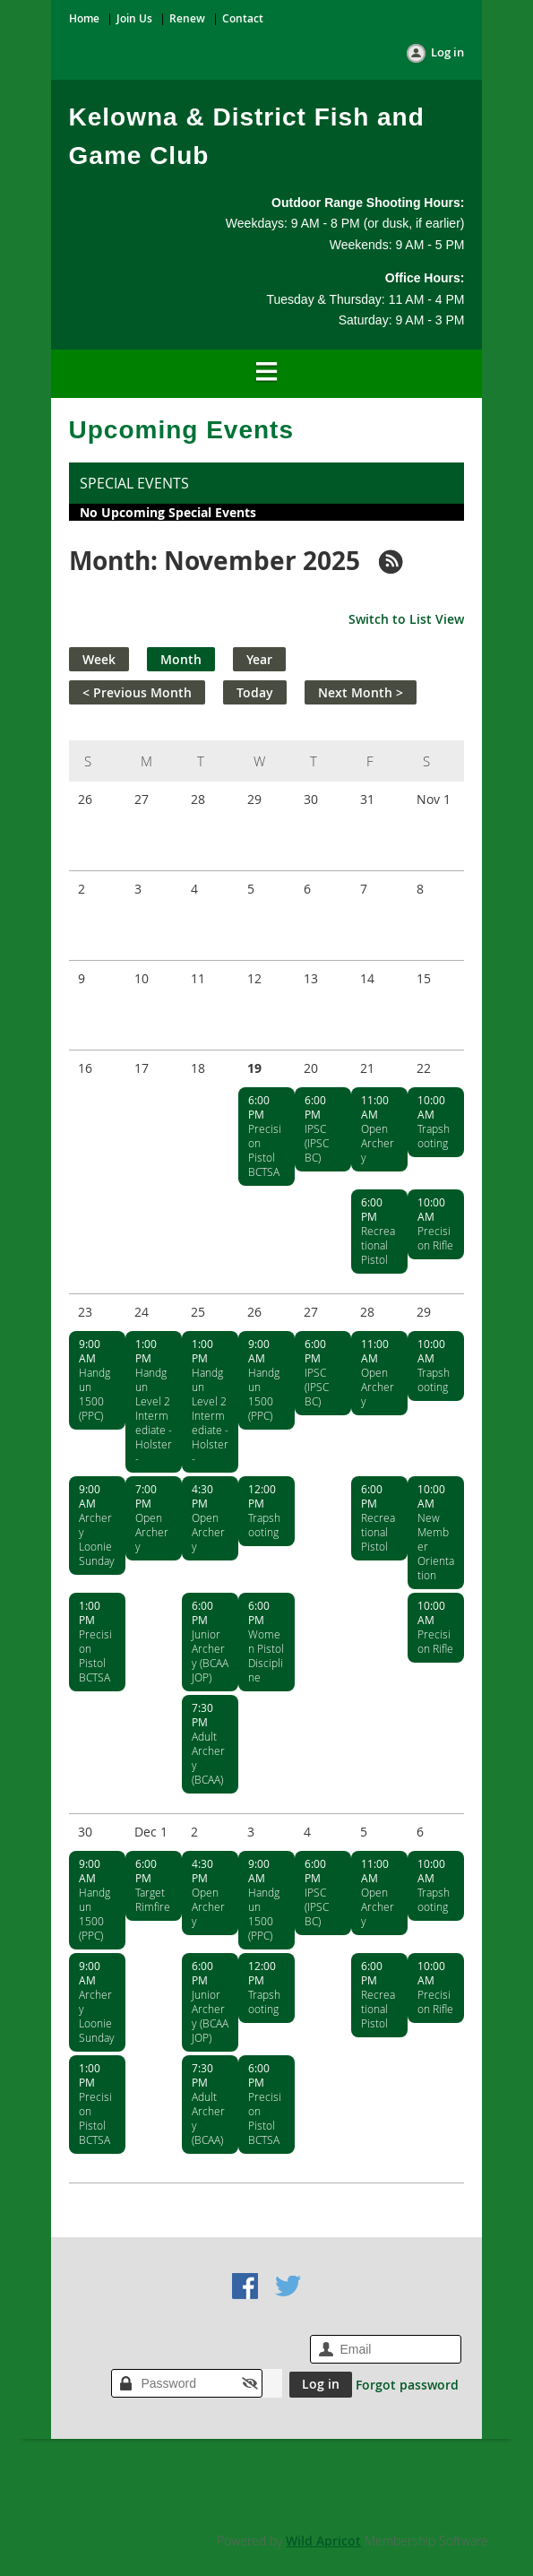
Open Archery (377, 1142)
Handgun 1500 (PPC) (94, 1393)
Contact (242, 18)
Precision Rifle (435, 1237)
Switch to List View (406, 618)
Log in (447, 52)
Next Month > (360, 692)
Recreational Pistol (378, 1244)
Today (254, 692)
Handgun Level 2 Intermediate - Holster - (153, 1415)
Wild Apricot (323, 2540)
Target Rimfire (152, 1899)
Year (259, 659)
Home (84, 18)
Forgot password (407, 2384)
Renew (187, 18)
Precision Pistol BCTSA (264, 1150)
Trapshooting (433, 1135)
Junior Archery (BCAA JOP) (210, 1655)
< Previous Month (137, 692)
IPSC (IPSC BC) (317, 1142)
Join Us (134, 18)
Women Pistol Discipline (266, 1655)
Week (99, 659)
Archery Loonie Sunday (97, 1539)
